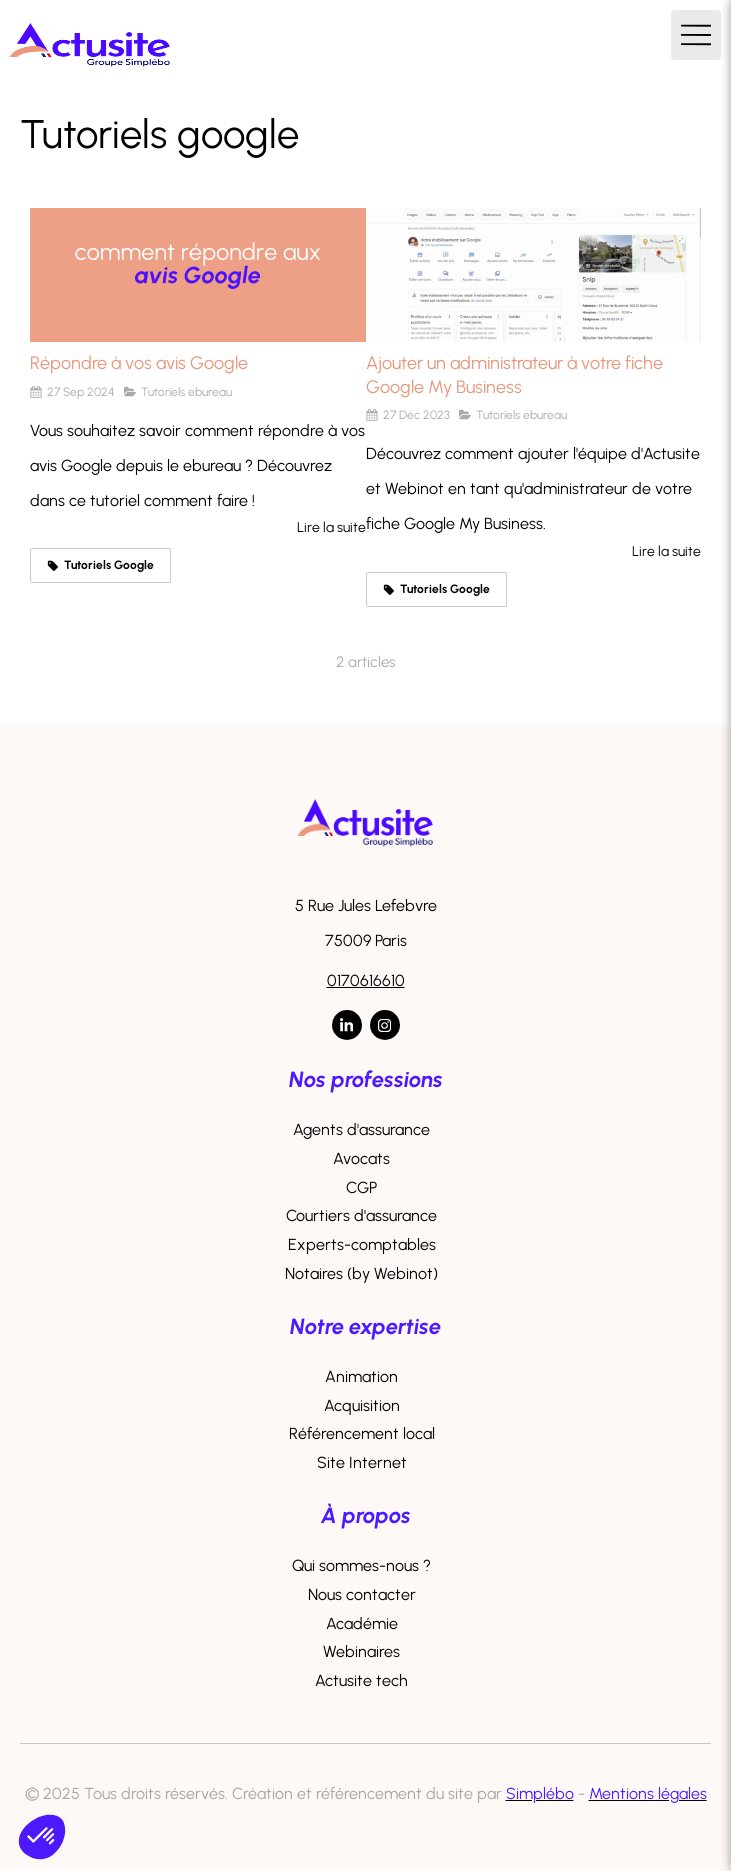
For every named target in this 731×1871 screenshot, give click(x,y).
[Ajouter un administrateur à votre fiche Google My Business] (534, 275)
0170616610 (366, 980)
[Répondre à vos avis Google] (198, 275)
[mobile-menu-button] (696, 35)
